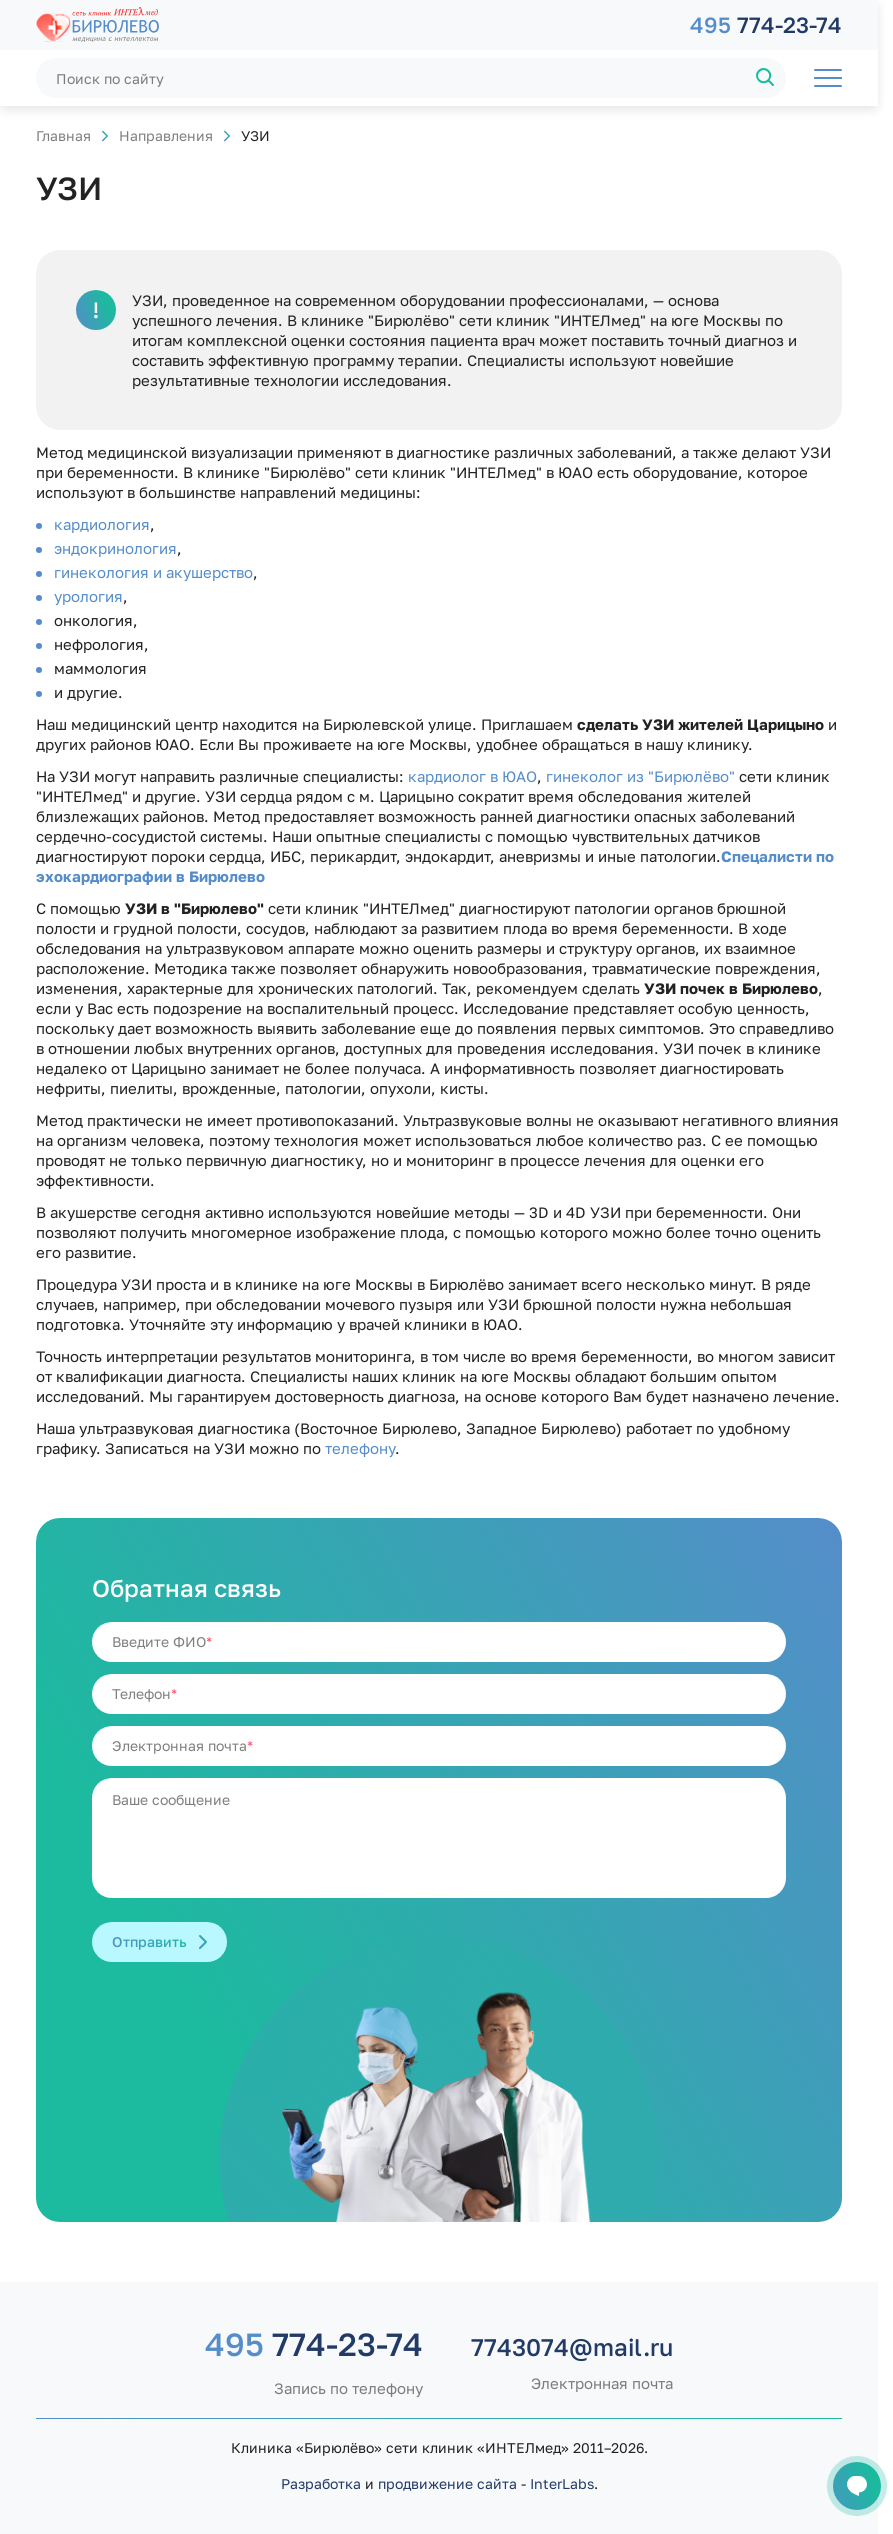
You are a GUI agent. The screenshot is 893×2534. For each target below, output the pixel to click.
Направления (166, 135)
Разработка (321, 2483)
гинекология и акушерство (153, 572)
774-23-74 (766, 24)
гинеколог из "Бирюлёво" (640, 776)
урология (88, 596)
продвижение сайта (447, 2483)
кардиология (102, 524)
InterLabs (562, 2483)
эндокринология (115, 548)
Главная (63, 135)
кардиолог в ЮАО (472, 776)
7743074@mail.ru (572, 2347)
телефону (360, 1448)
